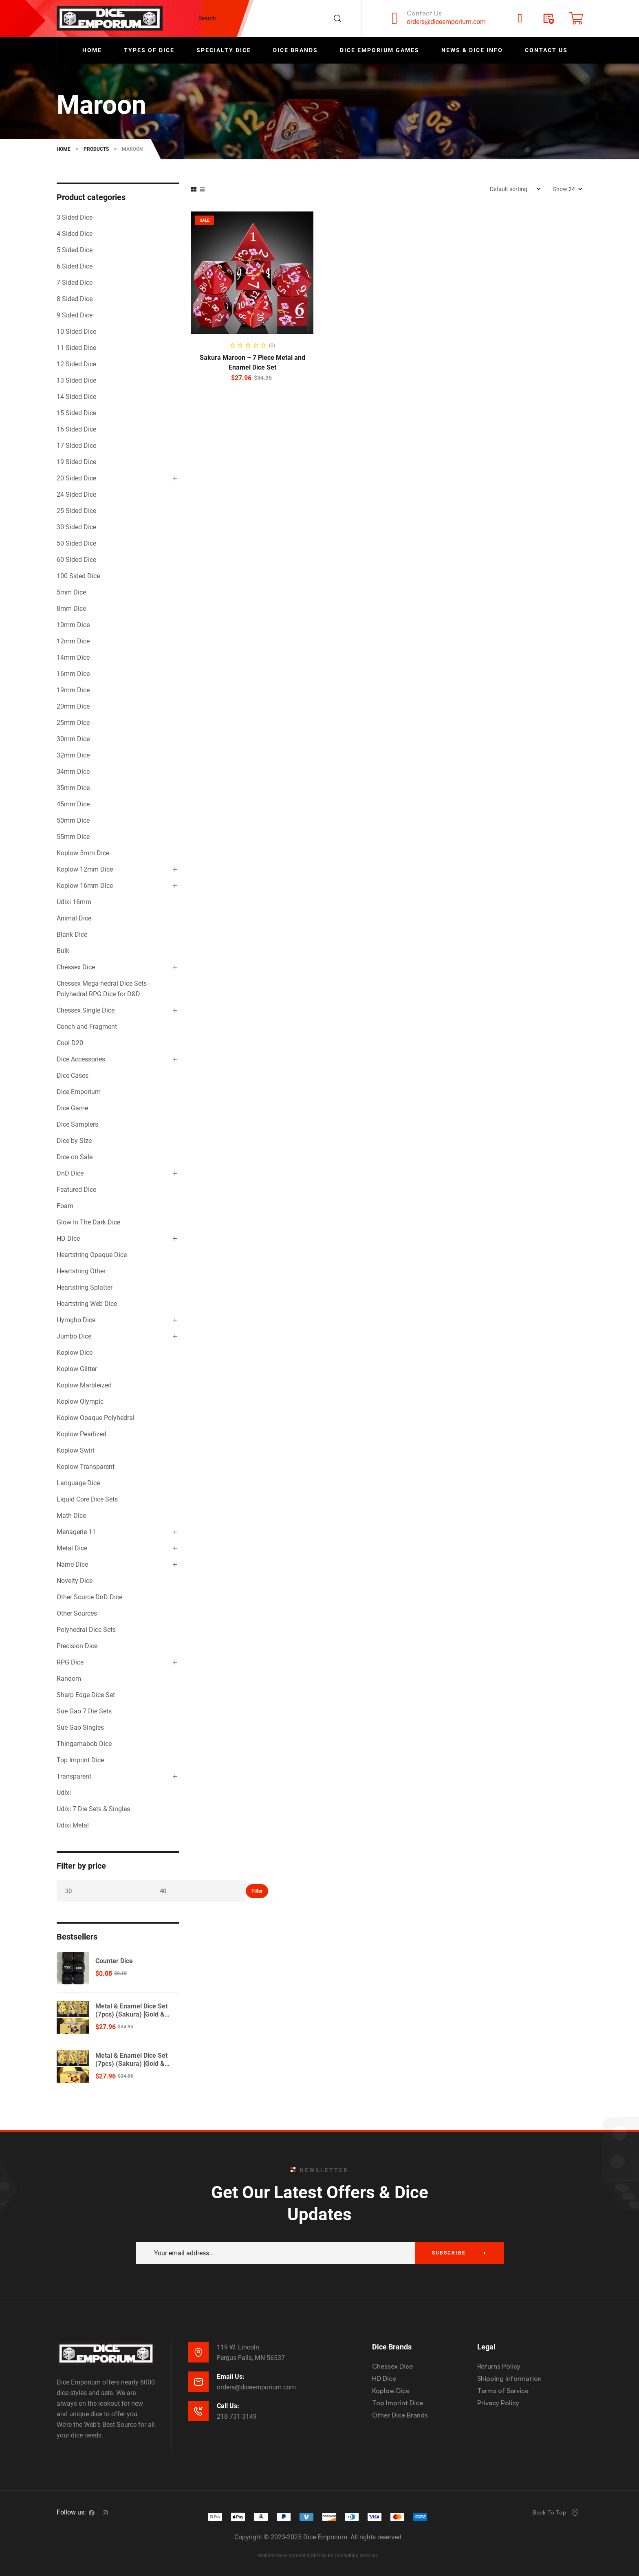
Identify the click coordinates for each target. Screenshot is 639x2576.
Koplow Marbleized (84, 1385)
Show (560, 189)
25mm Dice (73, 723)
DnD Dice (70, 1173)
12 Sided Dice (76, 364)
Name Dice (72, 1564)
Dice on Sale (75, 1157)
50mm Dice (73, 820)
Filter (256, 1891)
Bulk (63, 951)
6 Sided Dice (75, 266)
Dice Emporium (79, 1092)
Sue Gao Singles (80, 1727)
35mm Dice (73, 788)
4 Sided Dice (75, 234)
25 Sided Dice (76, 511)
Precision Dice (77, 1646)
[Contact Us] (394, 18)
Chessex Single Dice (86, 1010)
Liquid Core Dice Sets (87, 1499)
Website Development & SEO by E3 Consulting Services (318, 2555)
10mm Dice (73, 625)
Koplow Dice (75, 1352)
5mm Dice (71, 592)
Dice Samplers (77, 1124)
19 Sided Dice (76, 462)
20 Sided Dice (76, 478)
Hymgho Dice (76, 1320)
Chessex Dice (76, 967)
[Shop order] (515, 189)
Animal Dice (74, 918)
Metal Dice (72, 1548)
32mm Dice (73, 755)
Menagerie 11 (76, 1532)
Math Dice (71, 1515)
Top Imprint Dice (80, 1760)
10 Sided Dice (76, 331)
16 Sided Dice (76, 429)
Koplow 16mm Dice (85, 885)
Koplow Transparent (86, 1467)
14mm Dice (73, 657)
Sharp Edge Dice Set (86, 1695)
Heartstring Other (81, 1271)
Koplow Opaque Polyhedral (95, 1418)
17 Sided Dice (76, 445)
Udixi (64, 1793)
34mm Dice (73, 771)
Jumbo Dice (74, 1336)
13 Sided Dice (76, 380)
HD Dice (68, 1238)
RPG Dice (70, 1662)
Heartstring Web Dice (87, 1304)
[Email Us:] (198, 2381)
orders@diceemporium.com (446, 22)
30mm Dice (73, 739)
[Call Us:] (198, 2411)
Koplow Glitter (77, 1369)
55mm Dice (73, 837)
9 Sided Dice (75, 315)
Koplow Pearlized (81, 1434)
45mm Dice (73, 804)
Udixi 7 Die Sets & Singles (93, 1809)
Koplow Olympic (80, 1401)
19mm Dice (73, 690)
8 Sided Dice (75, 299)
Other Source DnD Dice (89, 1597)
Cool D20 (70, 1043)
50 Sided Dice (76, 543)
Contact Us (424, 13)
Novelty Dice (75, 1581)
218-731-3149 (237, 2416)
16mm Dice (73, 674)
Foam (65, 1206)
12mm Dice (73, 641)
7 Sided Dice (75, 282)
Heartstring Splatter (84, 1287)
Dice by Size (74, 1141)
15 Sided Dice (76, 413)
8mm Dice (71, 608)
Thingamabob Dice (84, 1744)
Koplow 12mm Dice (85, 869)
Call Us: (228, 2406)
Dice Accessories (81, 1059)
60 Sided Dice (76, 560)
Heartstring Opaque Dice (92, 1255)
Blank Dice (72, 934)
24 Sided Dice (76, 494)
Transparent (74, 1776)
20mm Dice (73, 706)
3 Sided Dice (75, 217)
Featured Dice (76, 1189)
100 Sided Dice (78, 576)
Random (69, 1678)
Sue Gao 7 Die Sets (84, 1711)
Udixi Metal (73, 1825)
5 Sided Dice (75, 250)
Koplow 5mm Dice (83, 853)
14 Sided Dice (76, 397)
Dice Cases (72, 1075)
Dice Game (72, 1108)
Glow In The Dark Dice (88, 1222)
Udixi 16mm (74, 902)
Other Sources (77, 1613)
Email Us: (231, 2376)
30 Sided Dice (76, 527)
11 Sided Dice (76, 348)
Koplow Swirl (75, 1450)
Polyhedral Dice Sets (86, 1630)
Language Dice (78, 1483)
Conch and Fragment (87, 1026)
